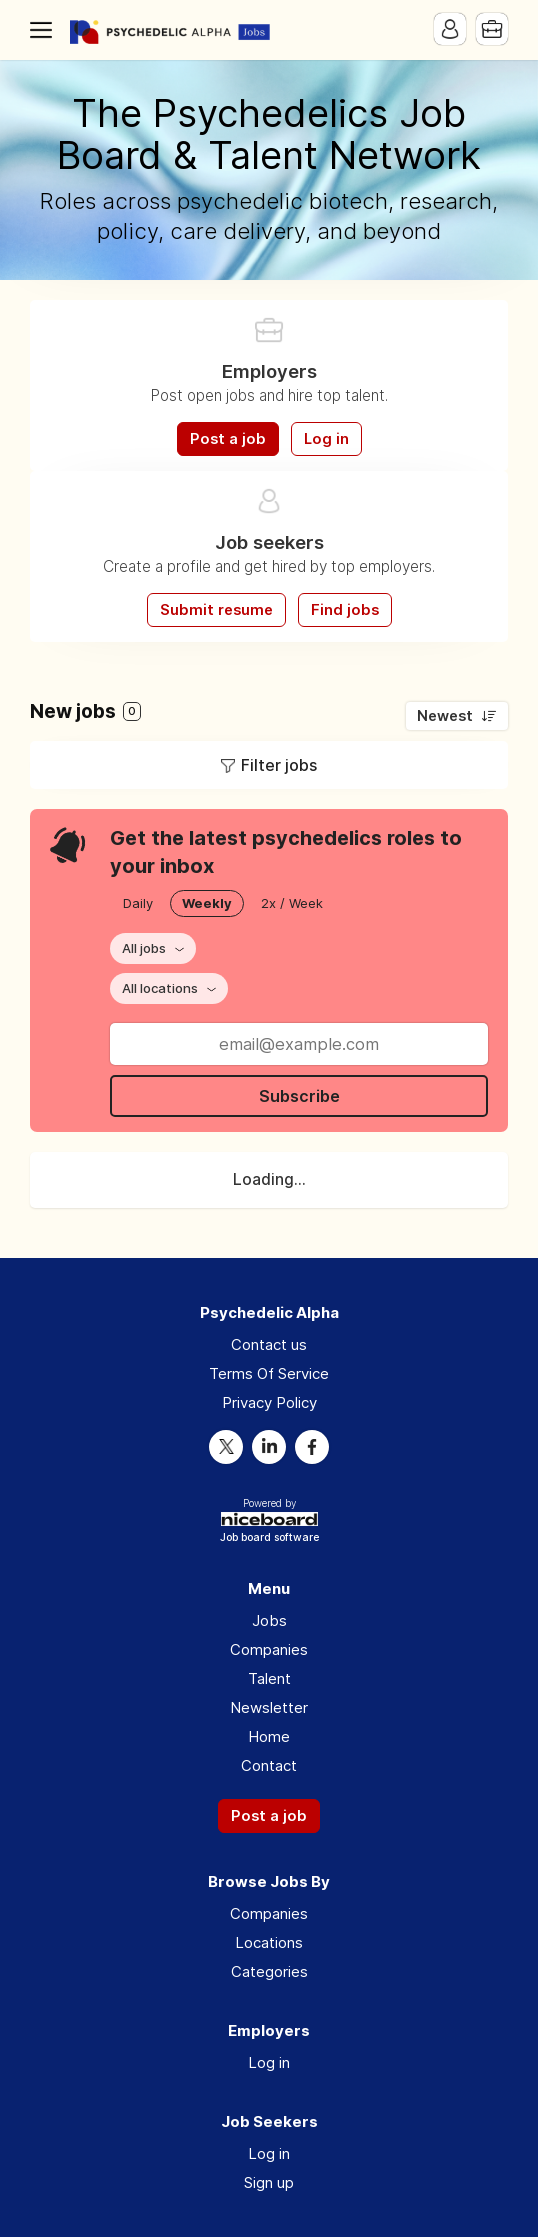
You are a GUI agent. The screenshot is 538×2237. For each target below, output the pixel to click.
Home (269, 1736)
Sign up (269, 2182)
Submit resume (216, 610)
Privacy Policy (269, 1402)
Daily (138, 903)
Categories (269, 1971)
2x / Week (292, 903)
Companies (269, 1649)
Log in (326, 439)
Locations (269, 1942)
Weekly (207, 903)
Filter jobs (279, 765)
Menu (45, 30)
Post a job (228, 439)
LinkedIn (269, 1447)
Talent (269, 1678)
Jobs (269, 1620)
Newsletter (269, 1707)
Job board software (269, 1538)
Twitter (226, 1447)
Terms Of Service (269, 1373)
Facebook (312, 1447)
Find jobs (345, 610)
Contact (269, 1765)
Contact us (269, 1344)
